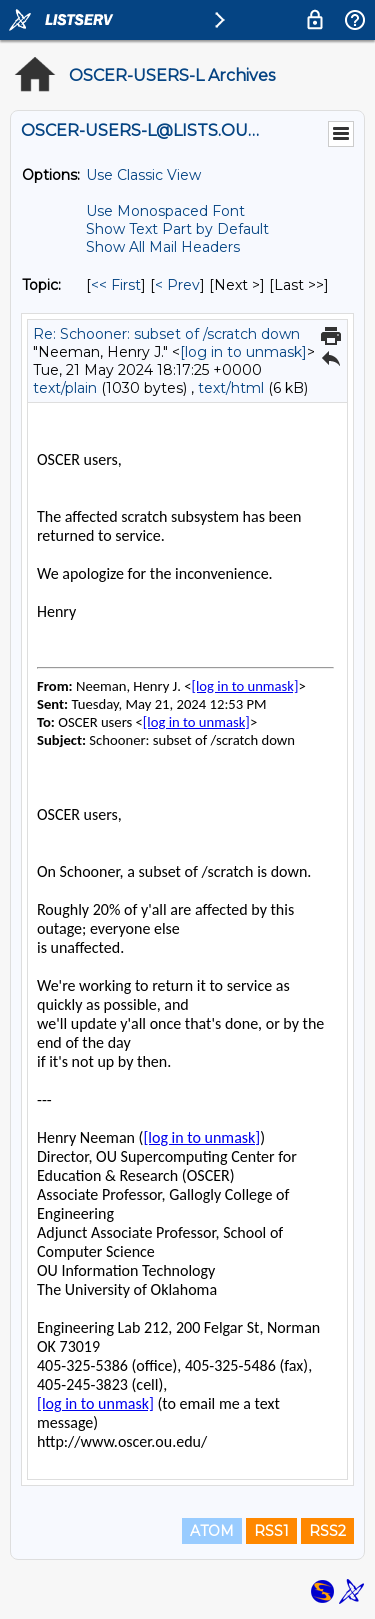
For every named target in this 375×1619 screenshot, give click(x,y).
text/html (231, 388)
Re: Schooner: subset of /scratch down (166, 334)
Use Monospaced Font (165, 211)
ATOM (212, 1531)
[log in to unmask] (243, 352)
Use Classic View (143, 175)
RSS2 (327, 1531)
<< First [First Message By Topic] (116, 285)
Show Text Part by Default (177, 229)
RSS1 (271, 1531)
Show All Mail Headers (163, 247)
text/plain (65, 388)
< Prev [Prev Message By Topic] (177, 285)
